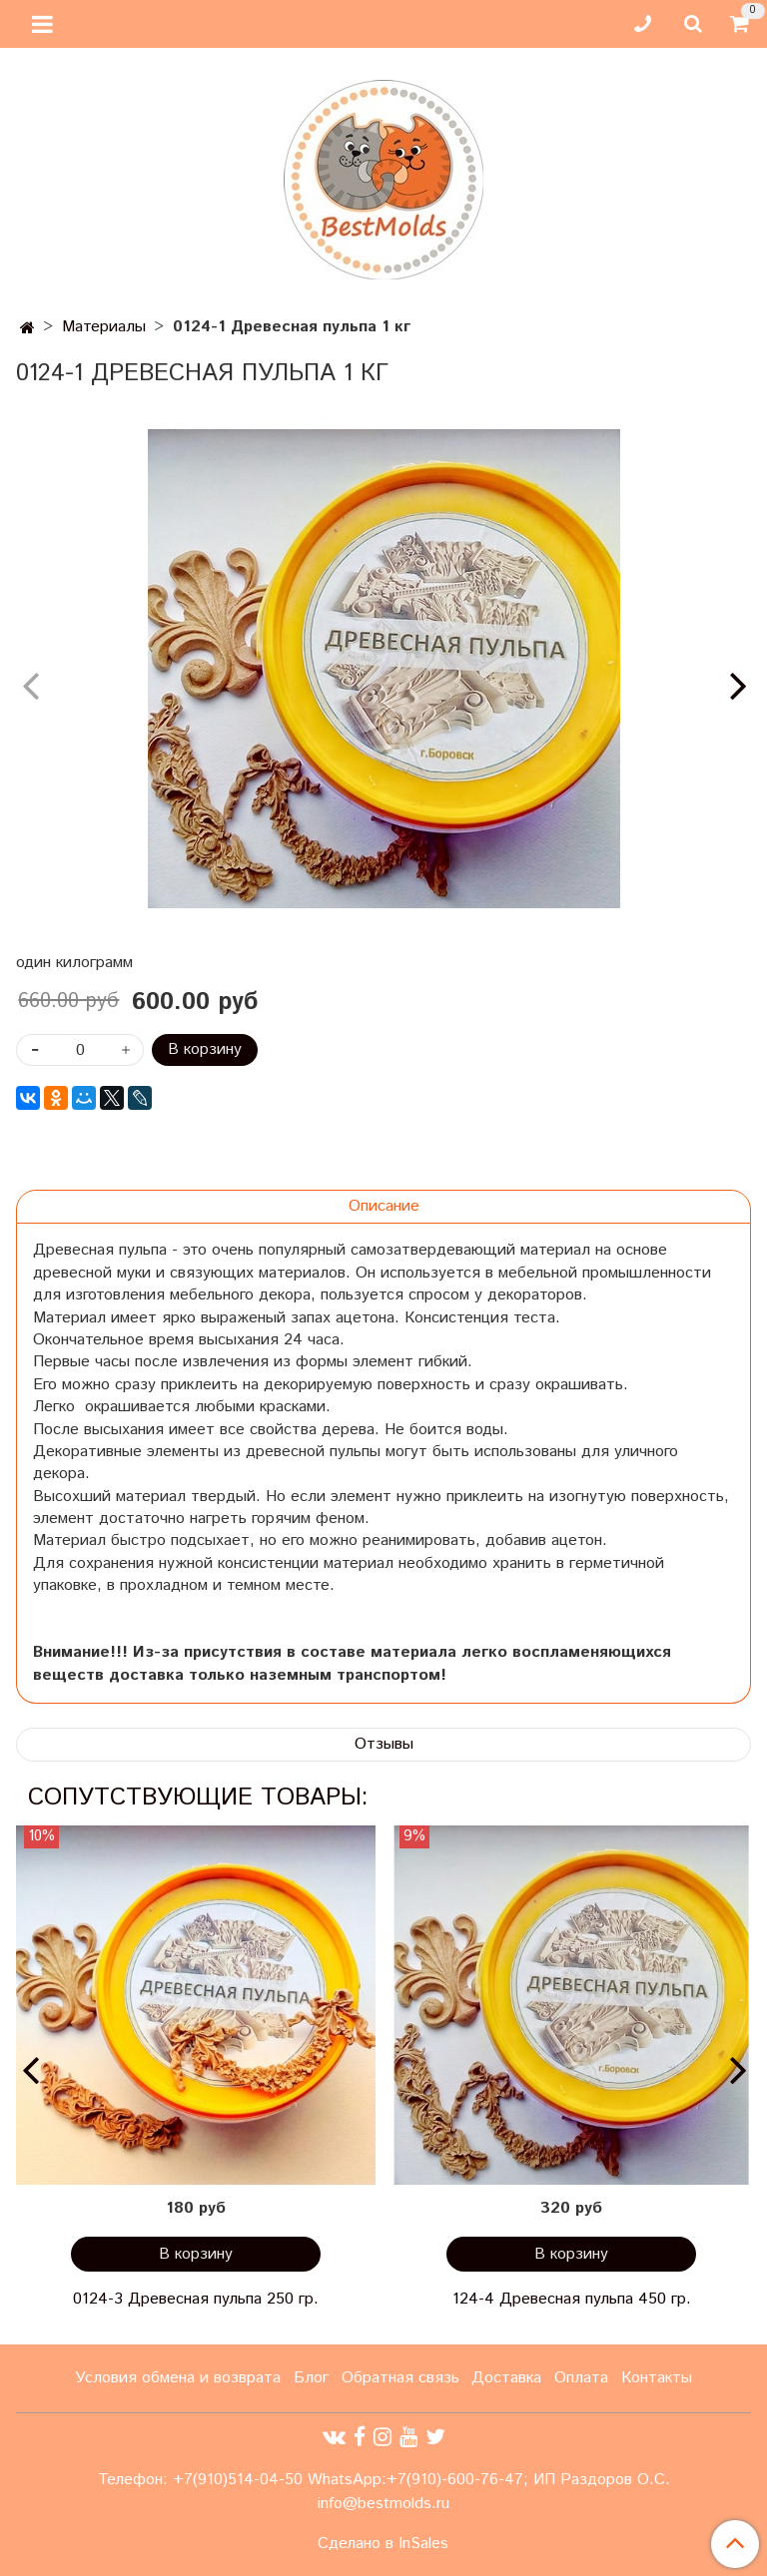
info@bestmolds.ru (383, 2503)
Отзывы (384, 1744)
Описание (384, 1206)
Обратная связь (400, 2377)
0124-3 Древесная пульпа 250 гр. (196, 2299)
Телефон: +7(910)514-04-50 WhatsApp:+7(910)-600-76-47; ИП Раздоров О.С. (384, 2479)
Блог (311, 2377)
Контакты (656, 2377)
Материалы (104, 326)
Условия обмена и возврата (178, 2377)
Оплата (581, 2377)
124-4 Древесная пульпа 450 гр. (571, 2299)
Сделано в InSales (383, 2544)
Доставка (506, 2377)
